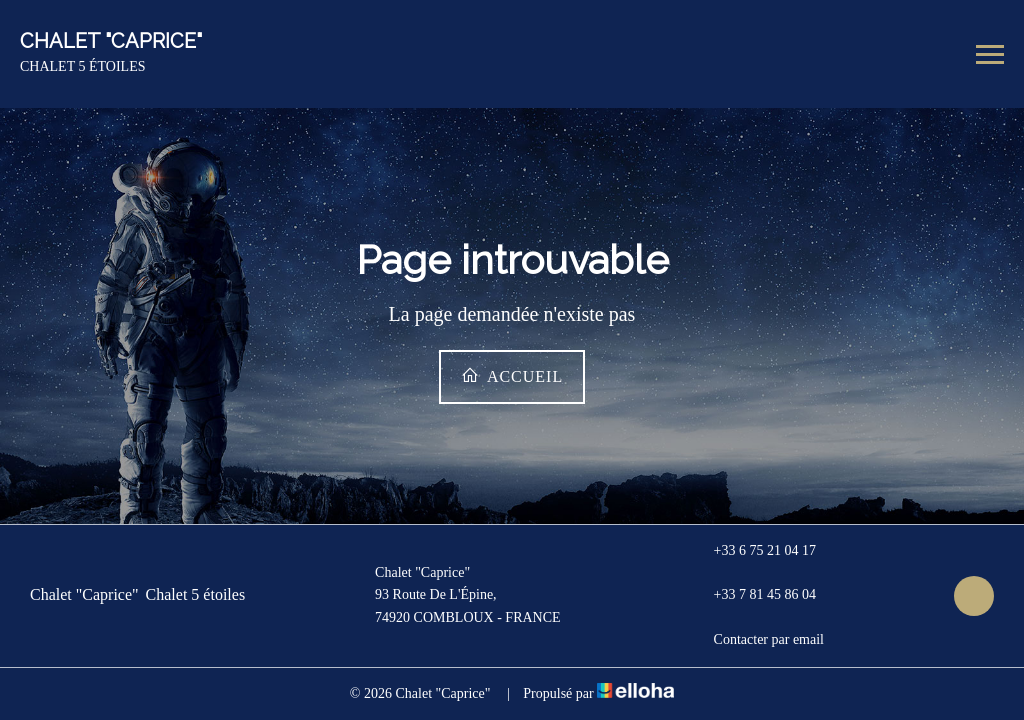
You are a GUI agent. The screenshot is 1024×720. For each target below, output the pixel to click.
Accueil (512, 375)
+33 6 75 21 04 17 (753, 551)
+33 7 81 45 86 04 (753, 596)
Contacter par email (757, 640)
